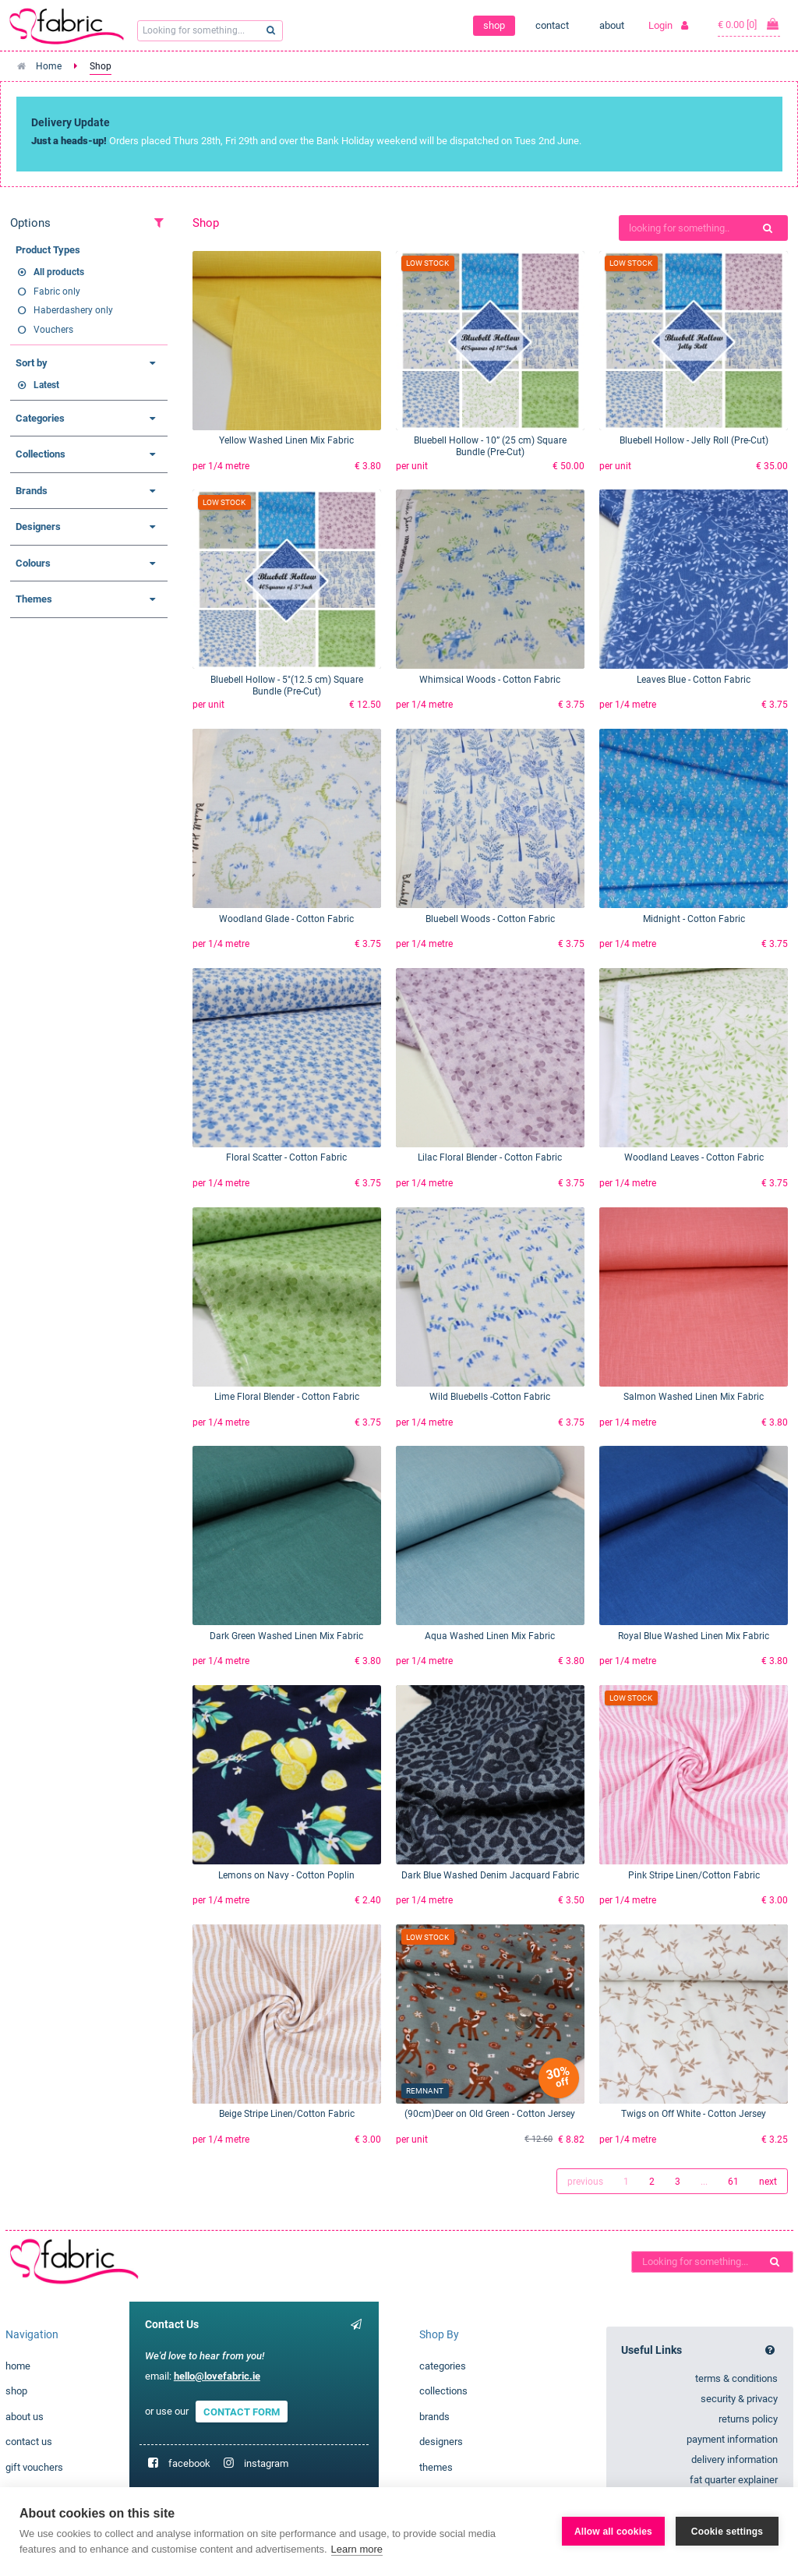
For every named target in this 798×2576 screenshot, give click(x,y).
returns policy (748, 2419)
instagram (266, 2463)
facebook (189, 2463)
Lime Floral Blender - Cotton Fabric (286, 1396)
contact (552, 25)
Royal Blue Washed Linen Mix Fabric (693, 1636)
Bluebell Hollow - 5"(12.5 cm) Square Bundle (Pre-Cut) (286, 685)
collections (443, 2391)
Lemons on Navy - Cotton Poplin (286, 1875)
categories (442, 2366)
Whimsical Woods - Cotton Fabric (489, 679)
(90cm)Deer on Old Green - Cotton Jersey (489, 2113)
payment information (732, 2439)
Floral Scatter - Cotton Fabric (286, 1157)
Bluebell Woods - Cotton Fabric (490, 918)
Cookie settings (727, 2531)
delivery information (734, 2459)
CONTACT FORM (241, 2411)
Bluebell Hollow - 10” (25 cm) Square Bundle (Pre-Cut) (490, 446)
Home (49, 66)
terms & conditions (736, 2378)
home (17, 2366)
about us (24, 2416)
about (611, 25)
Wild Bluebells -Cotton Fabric (489, 1396)
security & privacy (739, 2399)
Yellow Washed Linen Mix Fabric (286, 440)
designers (441, 2441)
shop (494, 25)
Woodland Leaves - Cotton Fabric (694, 1157)
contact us (28, 2441)
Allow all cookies (613, 2531)
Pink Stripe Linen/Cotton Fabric (694, 1875)
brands (434, 2416)
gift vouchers (34, 2467)
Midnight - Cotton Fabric (694, 918)
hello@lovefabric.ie (217, 2376)
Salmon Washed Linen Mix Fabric (693, 1396)
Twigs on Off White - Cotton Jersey (693, 2113)
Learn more (357, 2549)
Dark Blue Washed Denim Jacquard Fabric (490, 1875)
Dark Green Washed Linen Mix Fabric (286, 1636)
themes (436, 2467)
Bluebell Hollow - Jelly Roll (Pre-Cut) (694, 440)
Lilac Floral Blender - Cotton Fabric (490, 1157)
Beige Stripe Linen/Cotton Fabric (287, 2113)
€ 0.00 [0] (749, 24)
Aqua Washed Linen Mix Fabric (490, 1636)
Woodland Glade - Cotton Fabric (286, 918)
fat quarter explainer (734, 2480)
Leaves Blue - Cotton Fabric (693, 679)
